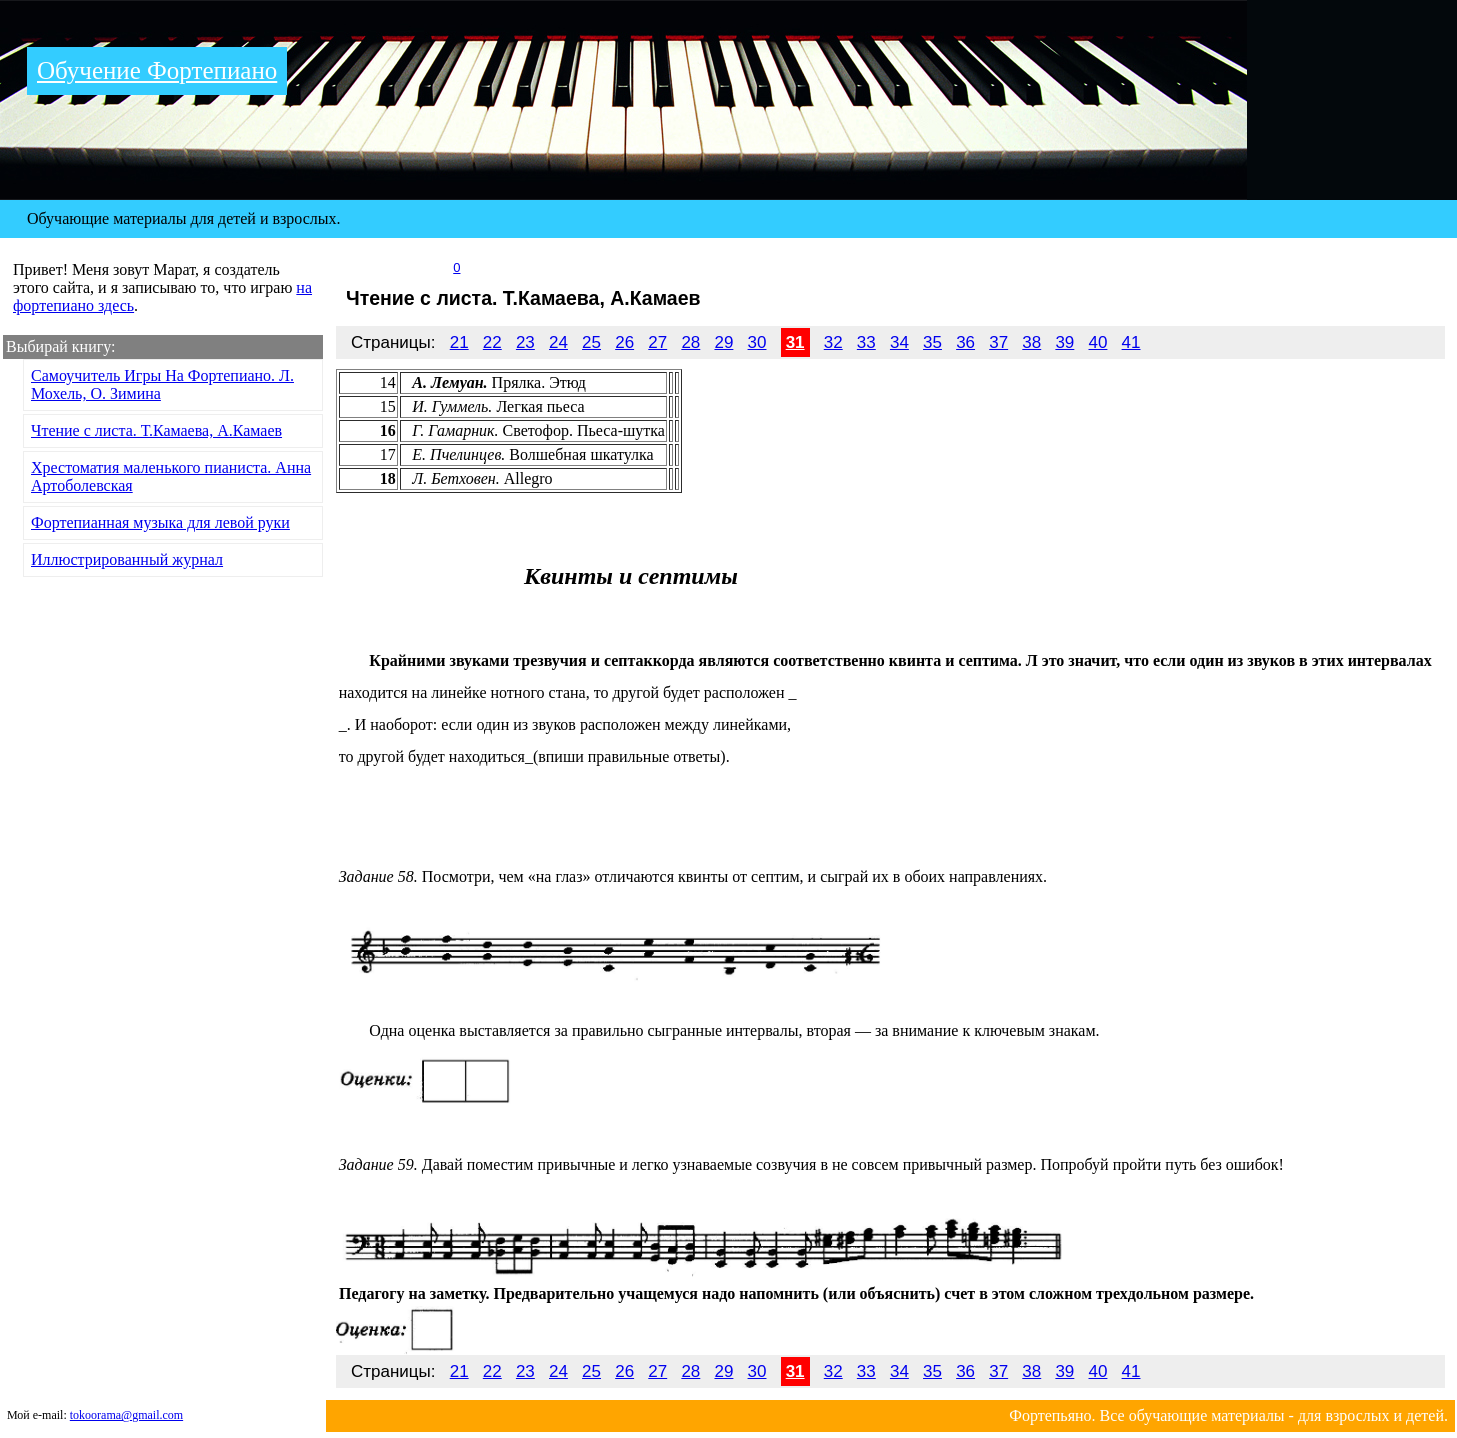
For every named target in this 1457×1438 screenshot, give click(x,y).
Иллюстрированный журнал (127, 559)
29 (723, 342)
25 (591, 342)
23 (525, 342)
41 (1131, 342)
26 (624, 342)
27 (657, 342)
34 (899, 342)
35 (932, 342)
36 (965, 342)
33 (866, 342)
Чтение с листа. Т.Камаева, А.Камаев (156, 430)
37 (998, 342)
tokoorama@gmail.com (126, 1415)
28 (690, 342)
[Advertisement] (1213, 219)
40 (1098, 342)
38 (1031, 342)
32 (833, 342)
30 (757, 342)
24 (558, 342)
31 (795, 342)
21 (459, 342)
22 (492, 342)
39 (1064, 342)
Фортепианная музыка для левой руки (160, 522)
